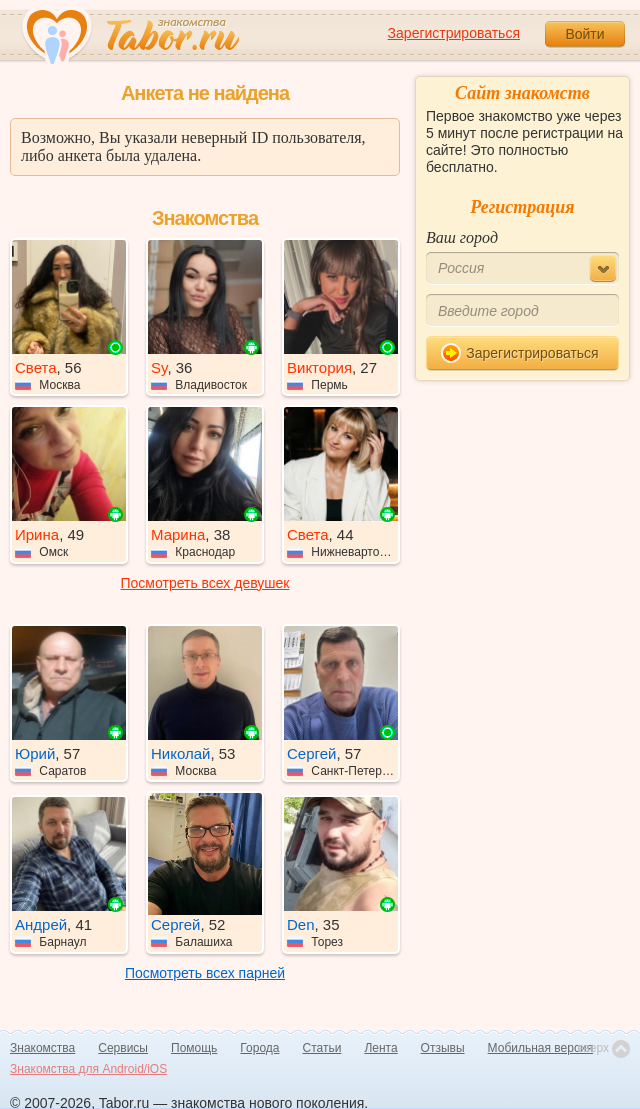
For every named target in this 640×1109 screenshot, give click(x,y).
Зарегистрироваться (454, 33)
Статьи (322, 1048)
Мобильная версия (541, 1048)
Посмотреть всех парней (205, 973)
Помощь (194, 1048)
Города (259, 1048)
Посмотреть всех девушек (205, 583)
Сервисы (123, 1048)
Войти (584, 34)
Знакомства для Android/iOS (88, 1069)
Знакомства (42, 1048)
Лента (380, 1048)
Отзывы (443, 1048)
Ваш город (462, 237)
